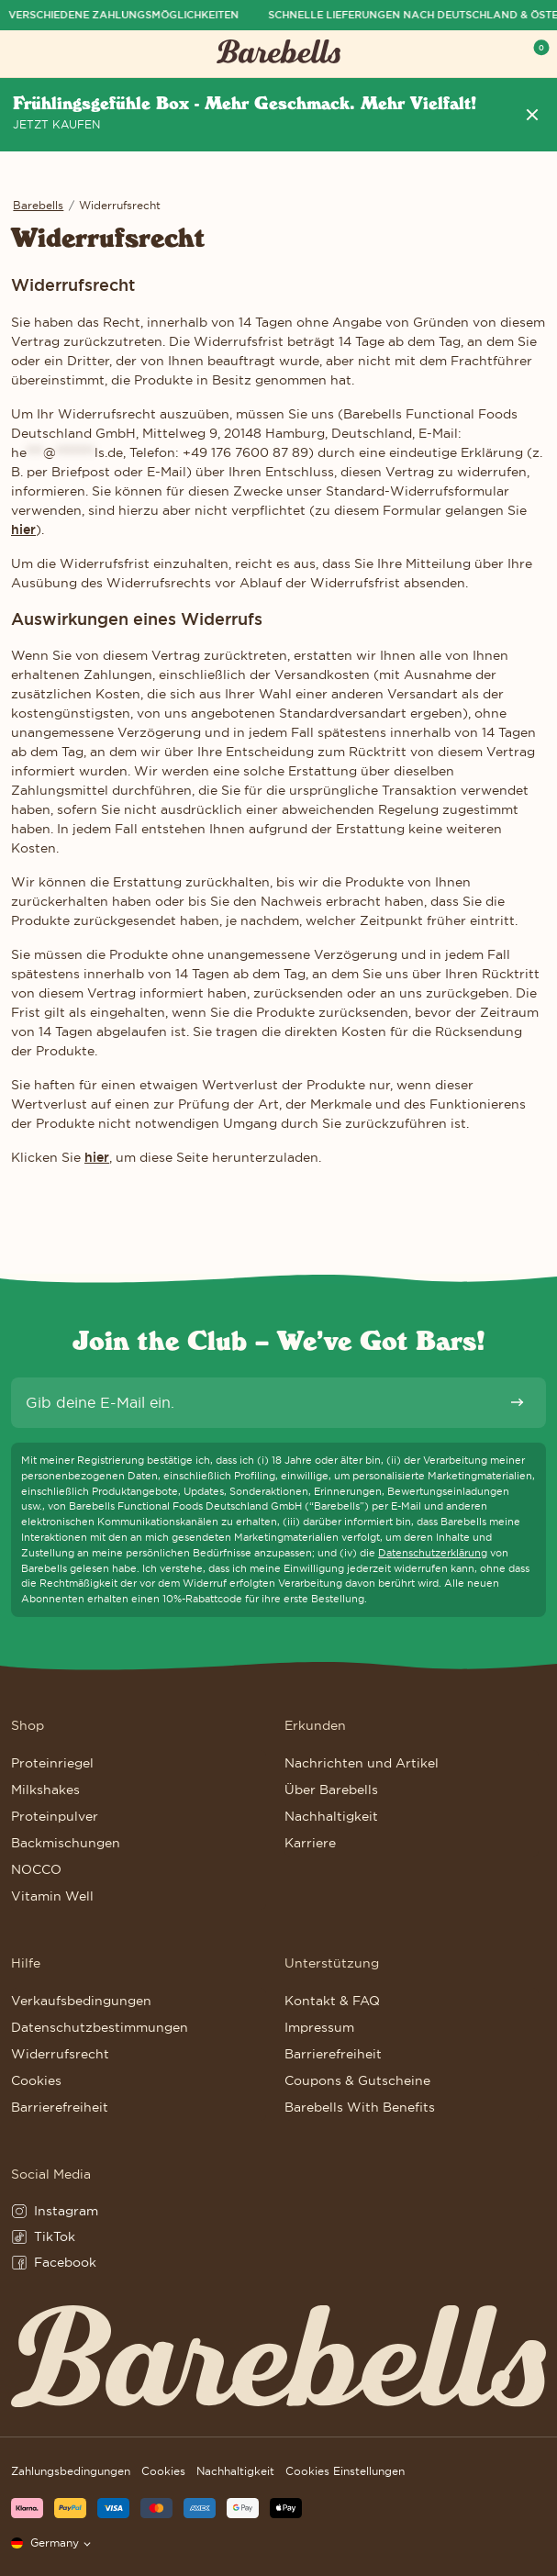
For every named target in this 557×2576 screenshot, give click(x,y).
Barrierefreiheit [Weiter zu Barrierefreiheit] (59, 2107)
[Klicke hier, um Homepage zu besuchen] (278, 53)
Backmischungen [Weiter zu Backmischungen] (65, 1842)
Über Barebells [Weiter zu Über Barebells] (331, 1789)
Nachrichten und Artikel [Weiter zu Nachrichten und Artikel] (361, 1763)
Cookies (163, 2471)
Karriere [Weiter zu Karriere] (310, 1842)
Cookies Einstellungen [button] (345, 2471)
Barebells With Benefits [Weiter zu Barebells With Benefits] (359, 2107)
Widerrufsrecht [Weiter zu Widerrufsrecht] (60, 2054)
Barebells (38, 205)
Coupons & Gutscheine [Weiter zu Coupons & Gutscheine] (357, 2080)
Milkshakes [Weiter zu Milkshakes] (45, 1789)
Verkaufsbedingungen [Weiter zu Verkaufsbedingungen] (81, 2000)
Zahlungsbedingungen (70, 2471)
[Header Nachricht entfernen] (532, 114)
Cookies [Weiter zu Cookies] (36, 2080)
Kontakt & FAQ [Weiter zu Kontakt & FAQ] (332, 2000)
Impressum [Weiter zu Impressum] (319, 2027)
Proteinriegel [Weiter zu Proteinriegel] (52, 1763)
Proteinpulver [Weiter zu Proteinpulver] (54, 1816)
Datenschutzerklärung (432, 1552)
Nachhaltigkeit (235, 2471)
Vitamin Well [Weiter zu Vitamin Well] (52, 1896)
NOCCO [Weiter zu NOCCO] (36, 1869)
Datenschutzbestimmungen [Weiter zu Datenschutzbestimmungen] (99, 2027)
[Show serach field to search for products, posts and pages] (500, 53)
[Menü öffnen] (22, 53)
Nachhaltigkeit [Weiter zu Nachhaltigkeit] (331, 1816)
